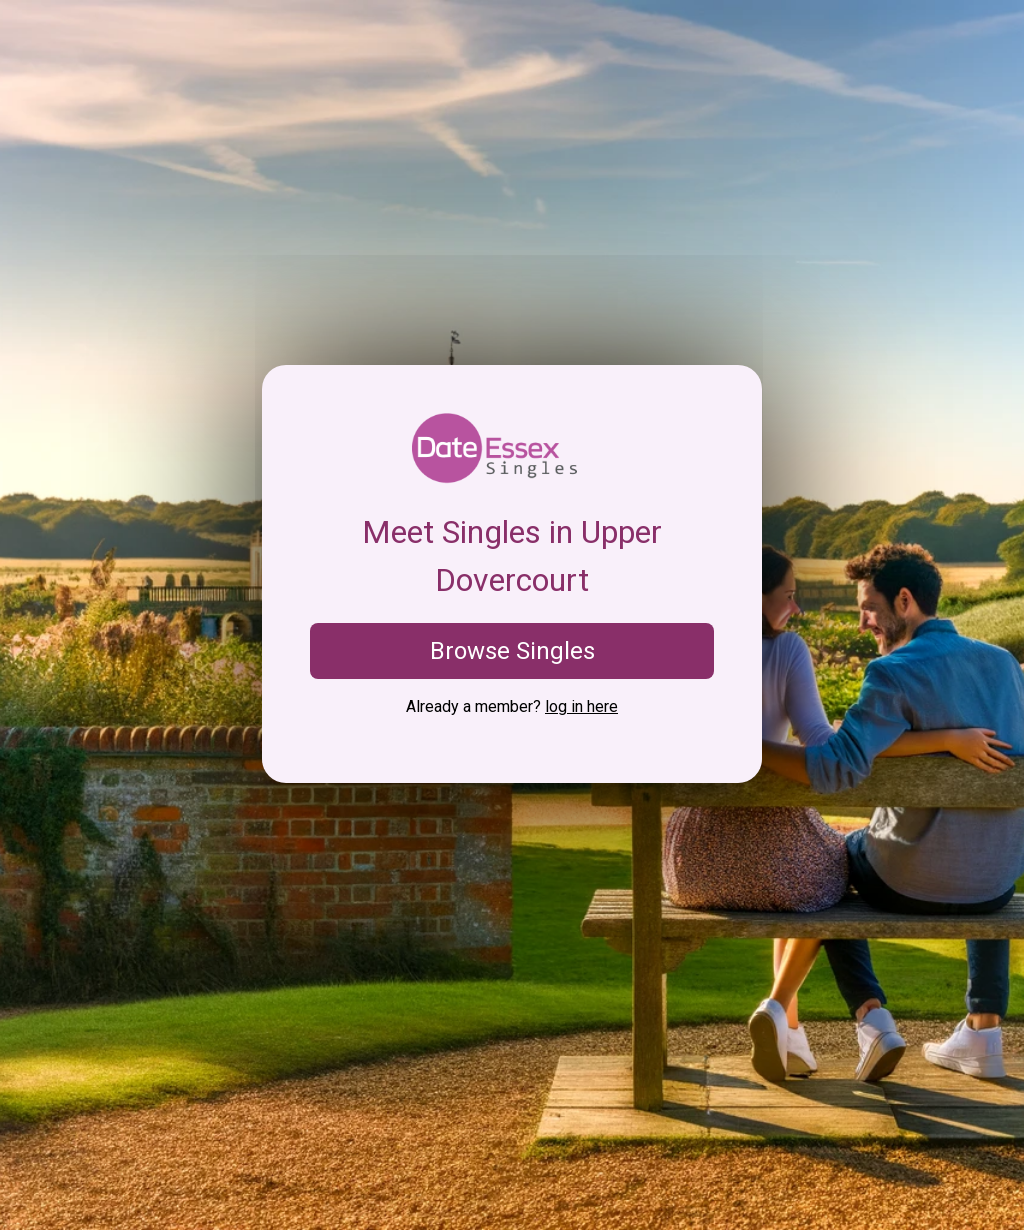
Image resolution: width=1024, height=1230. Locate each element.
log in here (581, 706)
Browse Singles (512, 651)
